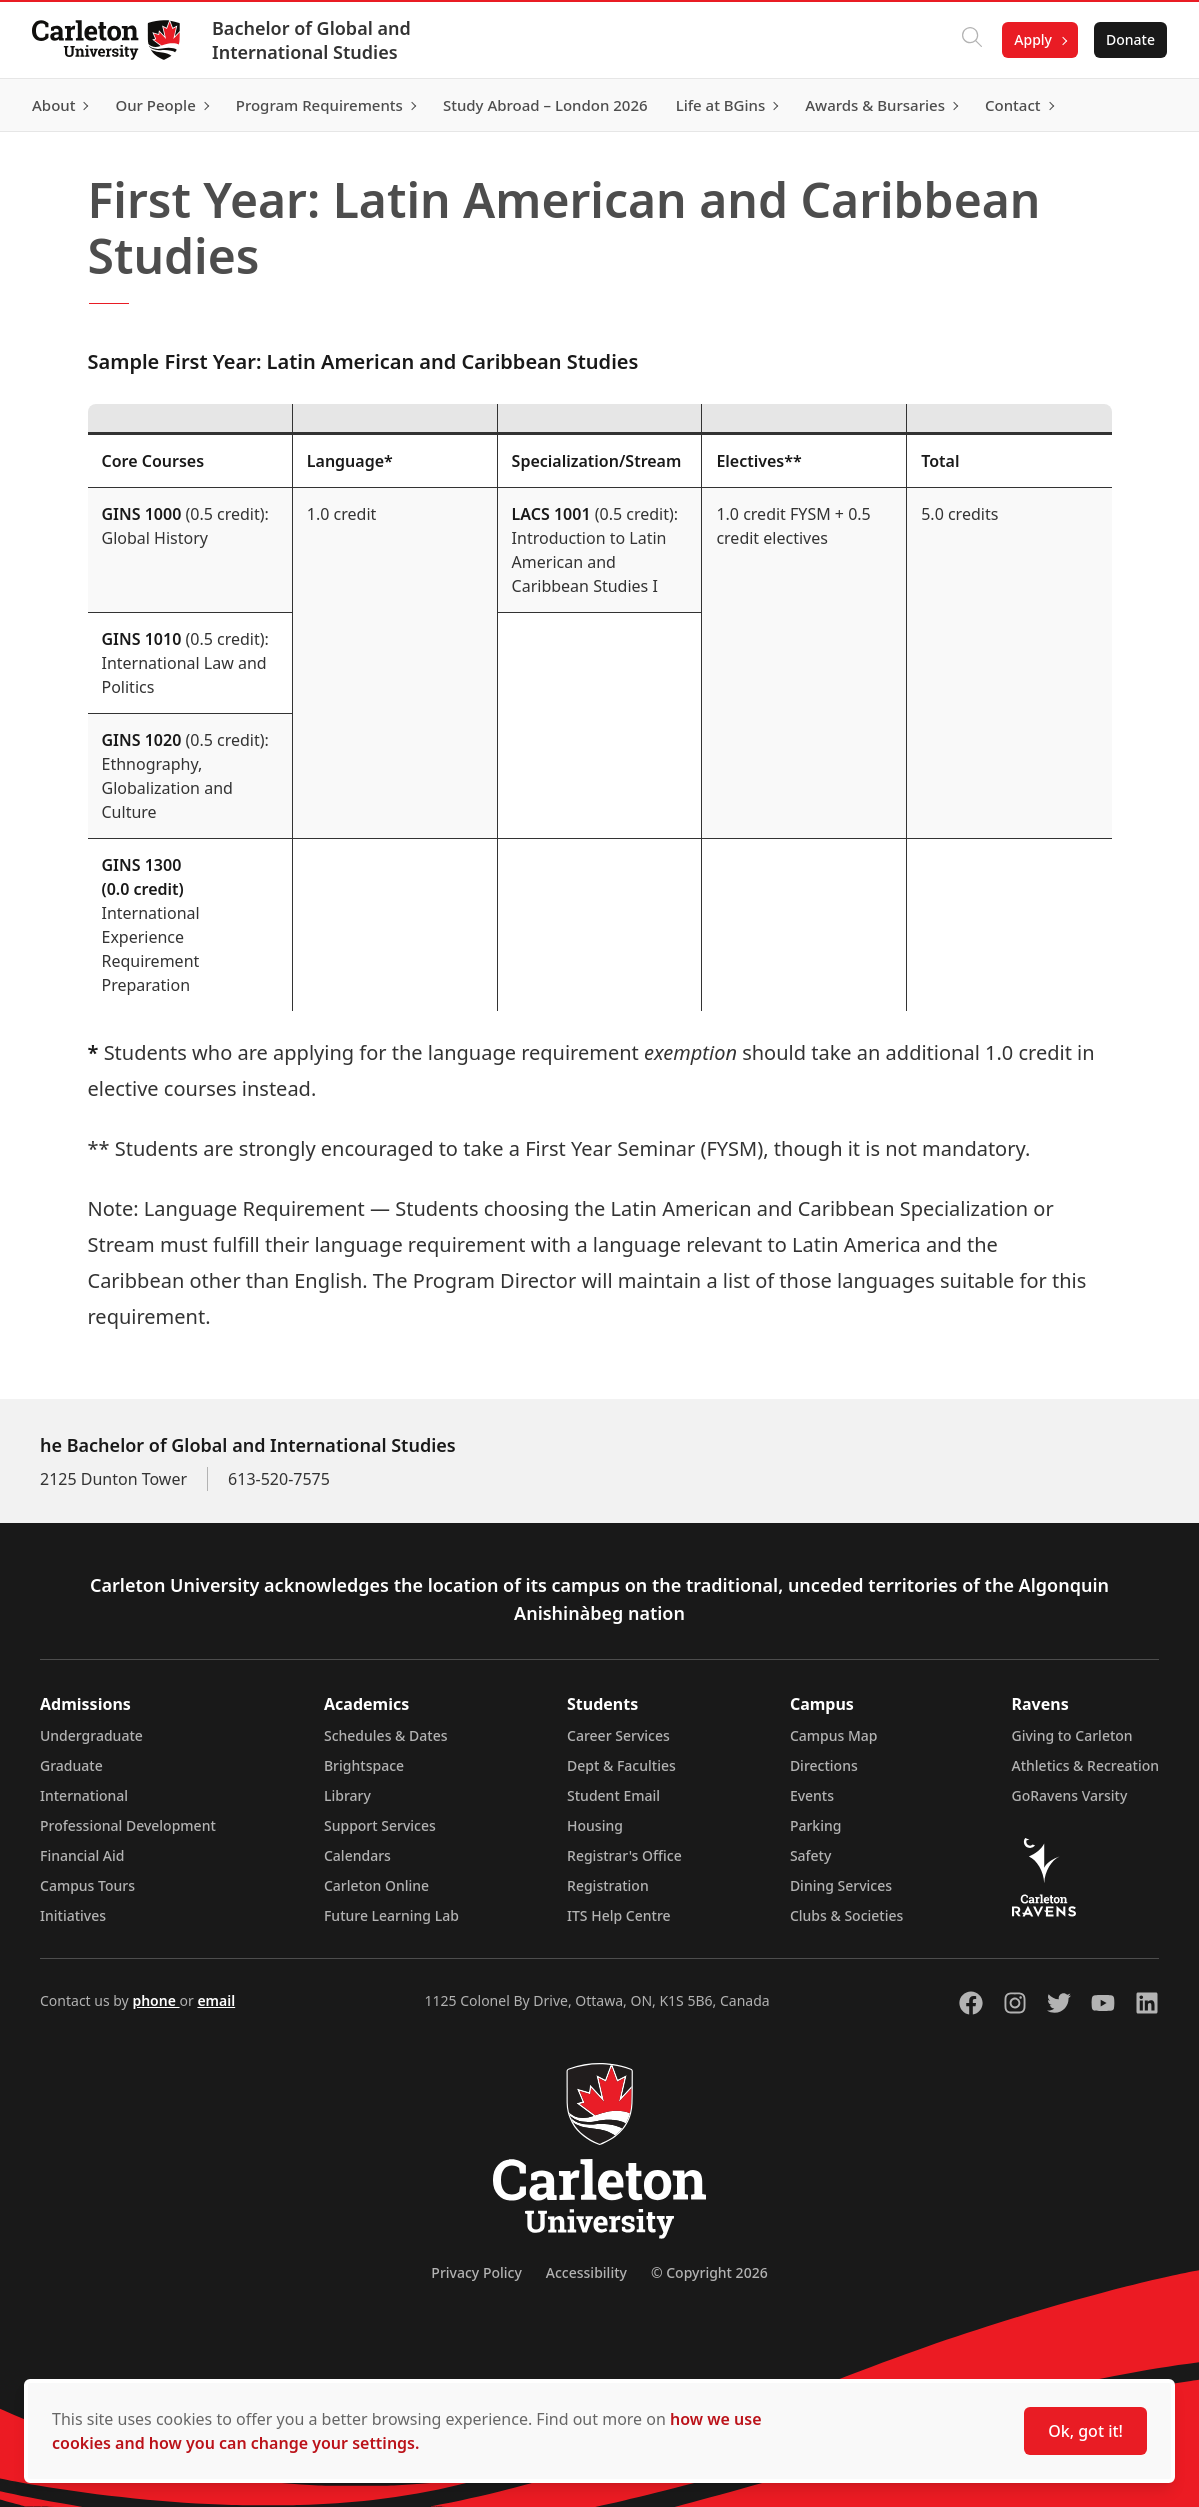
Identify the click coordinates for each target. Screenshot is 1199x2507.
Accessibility (586, 2272)
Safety (811, 1855)
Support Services (380, 1825)
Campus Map (834, 1735)
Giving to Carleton (1072, 1735)
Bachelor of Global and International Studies (311, 40)
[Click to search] (972, 40)
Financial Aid (82, 1855)
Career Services (618, 1735)
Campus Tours (87, 1885)
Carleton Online (376, 1885)
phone (155, 2000)
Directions (824, 1765)
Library (347, 1795)
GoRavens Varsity (1070, 1795)
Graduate (71, 1765)
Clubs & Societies (846, 1915)
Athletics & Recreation (1085, 1765)
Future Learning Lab (391, 1915)
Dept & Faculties (621, 1765)
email (216, 2000)
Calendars (357, 1855)
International (84, 1795)
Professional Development (128, 1825)
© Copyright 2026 (709, 2272)
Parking (816, 1825)
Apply (1033, 39)
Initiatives (73, 1915)
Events (812, 1795)
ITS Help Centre (619, 1915)
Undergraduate (91, 1735)
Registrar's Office (624, 1855)
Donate (1130, 39)
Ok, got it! (1085, 2431)
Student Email (613, 1795)
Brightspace (364, 1765)
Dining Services (841, 1885)
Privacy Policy (476, 2272)
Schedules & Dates (386, 1735)
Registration (608, 1885)
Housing (595, 1825)
